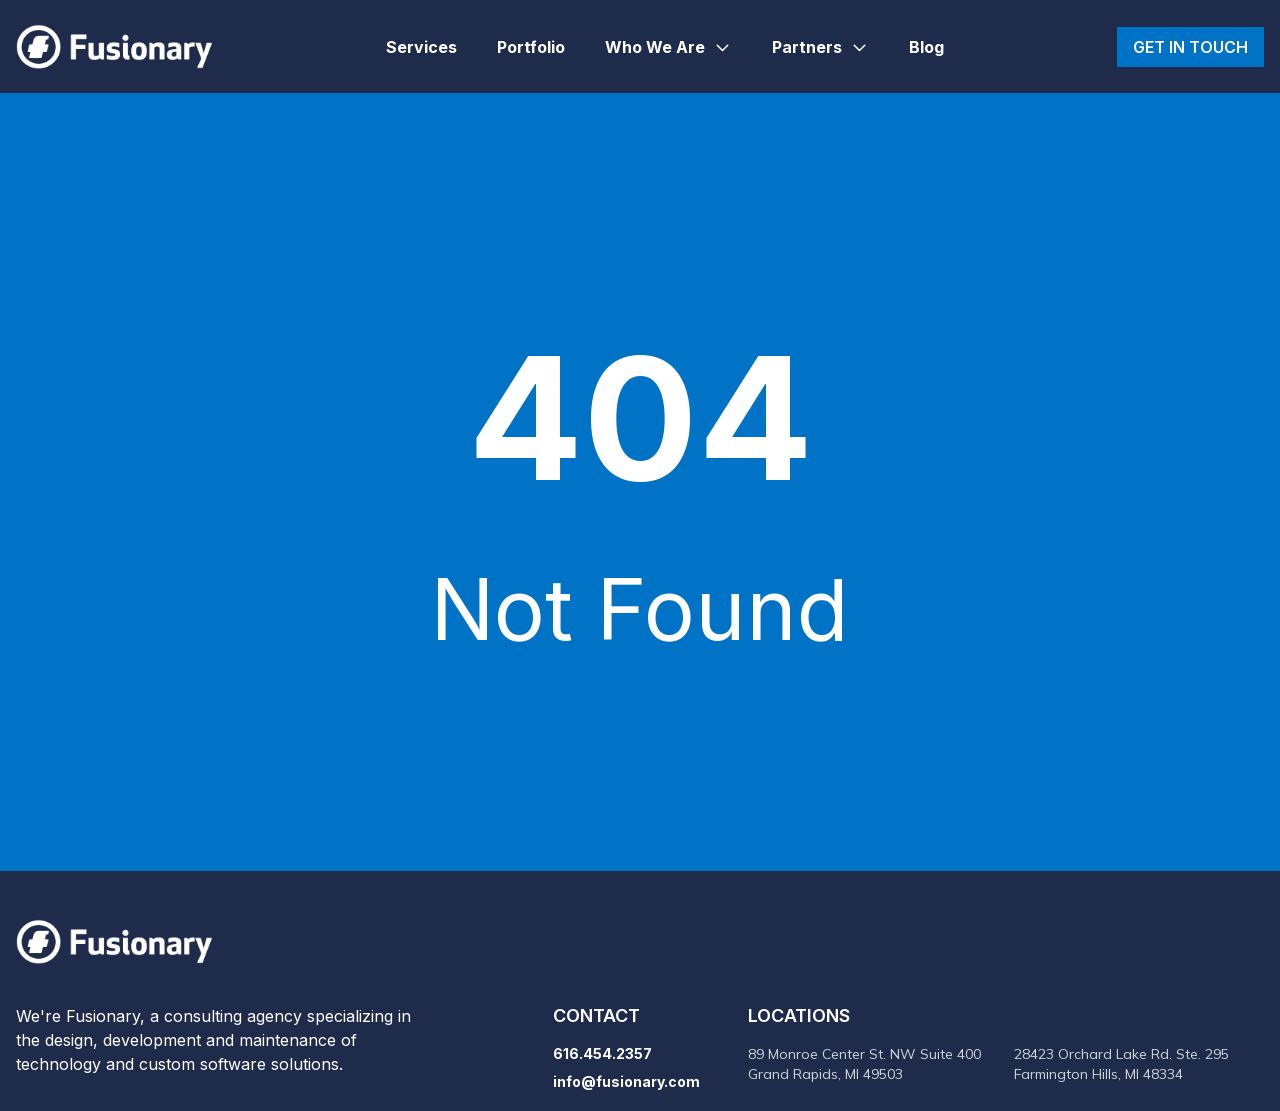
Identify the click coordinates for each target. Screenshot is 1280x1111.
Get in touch (1190, 47)
